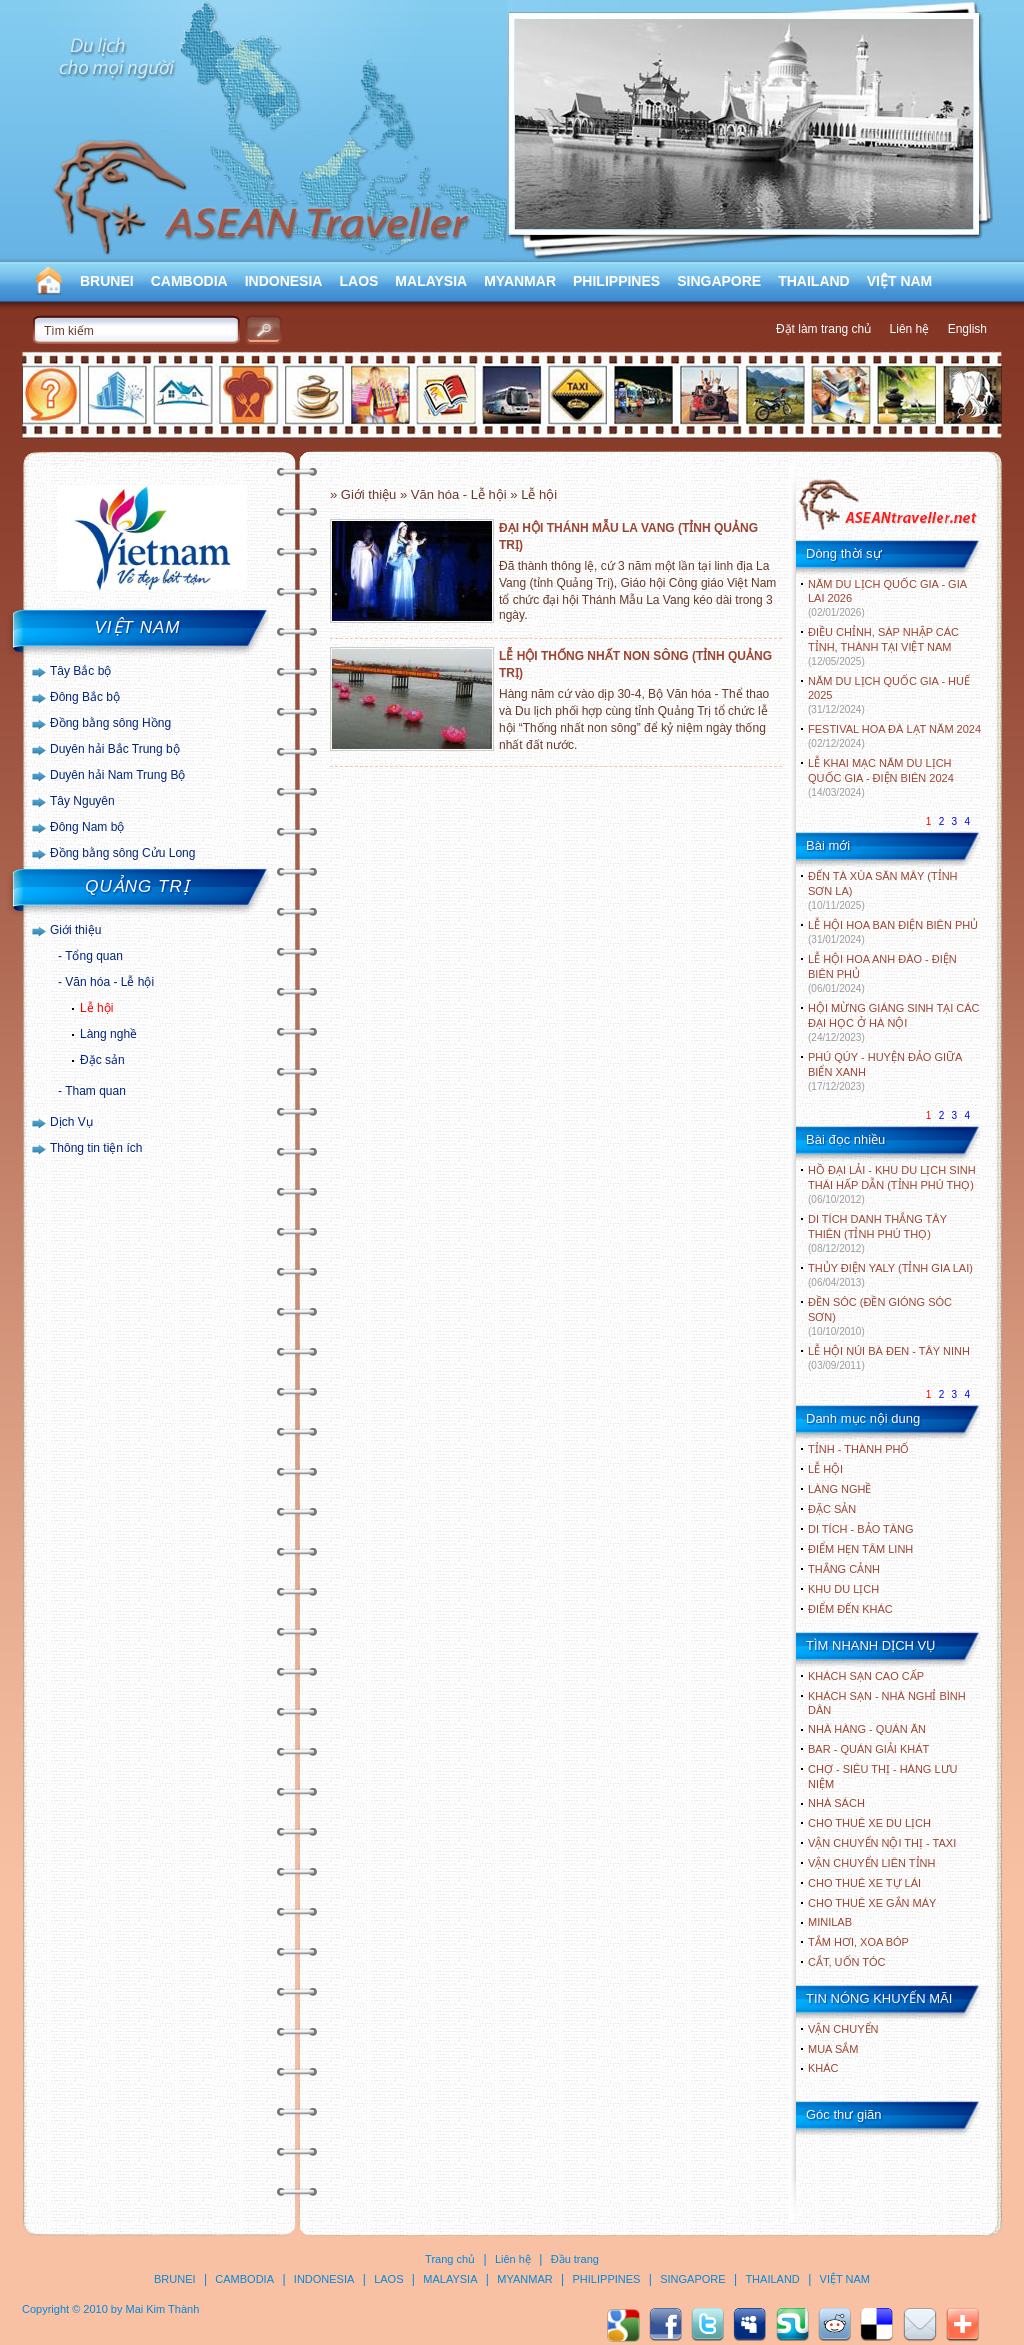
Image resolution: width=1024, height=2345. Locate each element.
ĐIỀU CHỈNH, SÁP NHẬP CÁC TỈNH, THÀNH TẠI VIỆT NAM (883, 646)
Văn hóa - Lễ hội (109, 982)
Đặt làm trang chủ (823, 329)
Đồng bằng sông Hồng (110, 723)
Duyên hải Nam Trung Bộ (117, 775)
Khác (823, 2068)
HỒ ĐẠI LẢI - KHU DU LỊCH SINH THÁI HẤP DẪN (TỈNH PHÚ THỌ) (892, 1184)
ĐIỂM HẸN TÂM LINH (860, 1549)
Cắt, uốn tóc (847, 1962)
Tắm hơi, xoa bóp (858, 1942)
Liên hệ (910, 329)
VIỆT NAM (900, 281)
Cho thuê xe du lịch (869, 1823)
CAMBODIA (189, 281)
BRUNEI (107, 281)
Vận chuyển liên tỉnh (871, 1863)
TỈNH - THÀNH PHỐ (858, 1449)
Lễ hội (96, 1008)
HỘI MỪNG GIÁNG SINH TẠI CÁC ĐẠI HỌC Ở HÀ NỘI (893, 1022)
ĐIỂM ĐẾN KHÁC (850, 1609)
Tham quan (95, 1091)
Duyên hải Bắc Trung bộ (115, 749)
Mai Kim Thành (163, 2309)
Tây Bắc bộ (80, 671)
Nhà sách (836, 1803)
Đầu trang (575, 2259)
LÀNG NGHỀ (839, 1489)
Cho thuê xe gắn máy (872, 1903)
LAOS (358, 281)
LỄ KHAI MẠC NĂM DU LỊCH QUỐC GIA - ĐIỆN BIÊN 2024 (881, 777)
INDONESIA (284, 281)
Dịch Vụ (71, 1122)
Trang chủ (450, 2259)
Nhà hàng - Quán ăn (867, 1729)
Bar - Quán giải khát (868, 1749)
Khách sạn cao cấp (866, 1676)
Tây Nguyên (82, 801)
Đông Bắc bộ (85, 697)
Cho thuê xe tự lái (864, 1883)
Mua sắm (833, 2049)
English (967, 329)
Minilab (830, 1922)
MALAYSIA (431, 281)
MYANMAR (520, 281)
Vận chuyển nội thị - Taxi (882, 1843)
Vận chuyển (843, 2029)
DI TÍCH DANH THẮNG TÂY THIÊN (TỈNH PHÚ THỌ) (877, 1233)
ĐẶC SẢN (832, 1509)
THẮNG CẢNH (844, 1569)
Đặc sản (102, 1060)
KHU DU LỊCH (843, 1589)
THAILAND (814, 281)
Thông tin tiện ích (96, 1148)
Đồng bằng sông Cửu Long (122, 853)
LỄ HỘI (825, 1469)
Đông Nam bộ (87, 827)
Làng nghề (108, 1034)
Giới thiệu (75, 930)
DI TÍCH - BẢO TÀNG (861, 1529)
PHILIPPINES (616, 281)
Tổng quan (94, 956)
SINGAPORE (719, 281)
